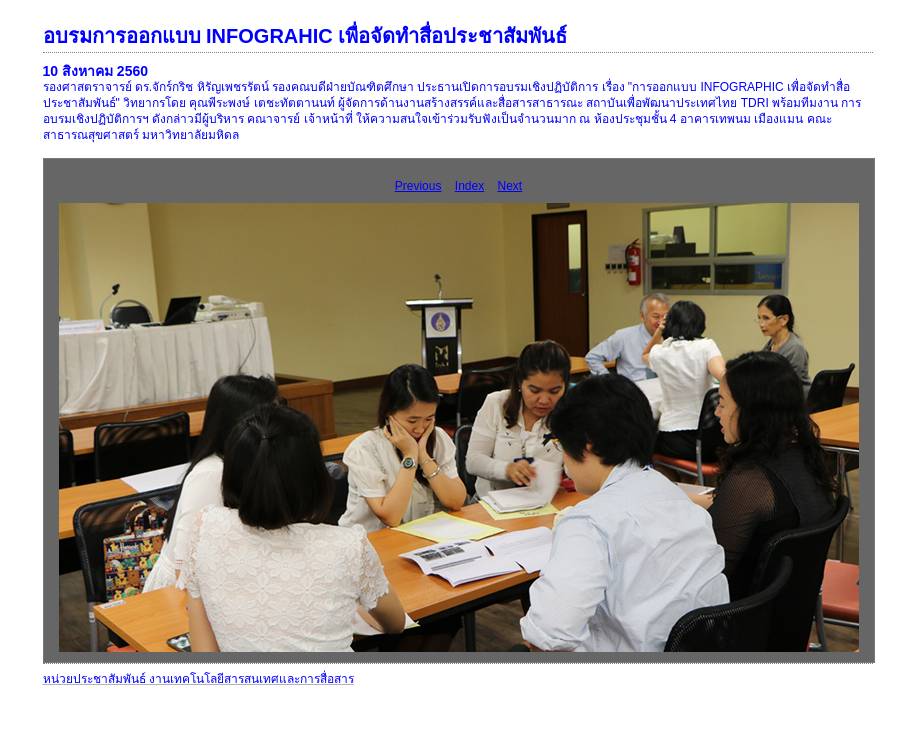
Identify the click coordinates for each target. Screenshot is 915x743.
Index (469, 186)
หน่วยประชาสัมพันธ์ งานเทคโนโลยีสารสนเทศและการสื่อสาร (198, 679)
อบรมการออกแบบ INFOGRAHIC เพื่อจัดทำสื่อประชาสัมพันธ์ (305, 36)
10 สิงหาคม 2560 (96, 71)
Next (510, 186)
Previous (418, 186)
